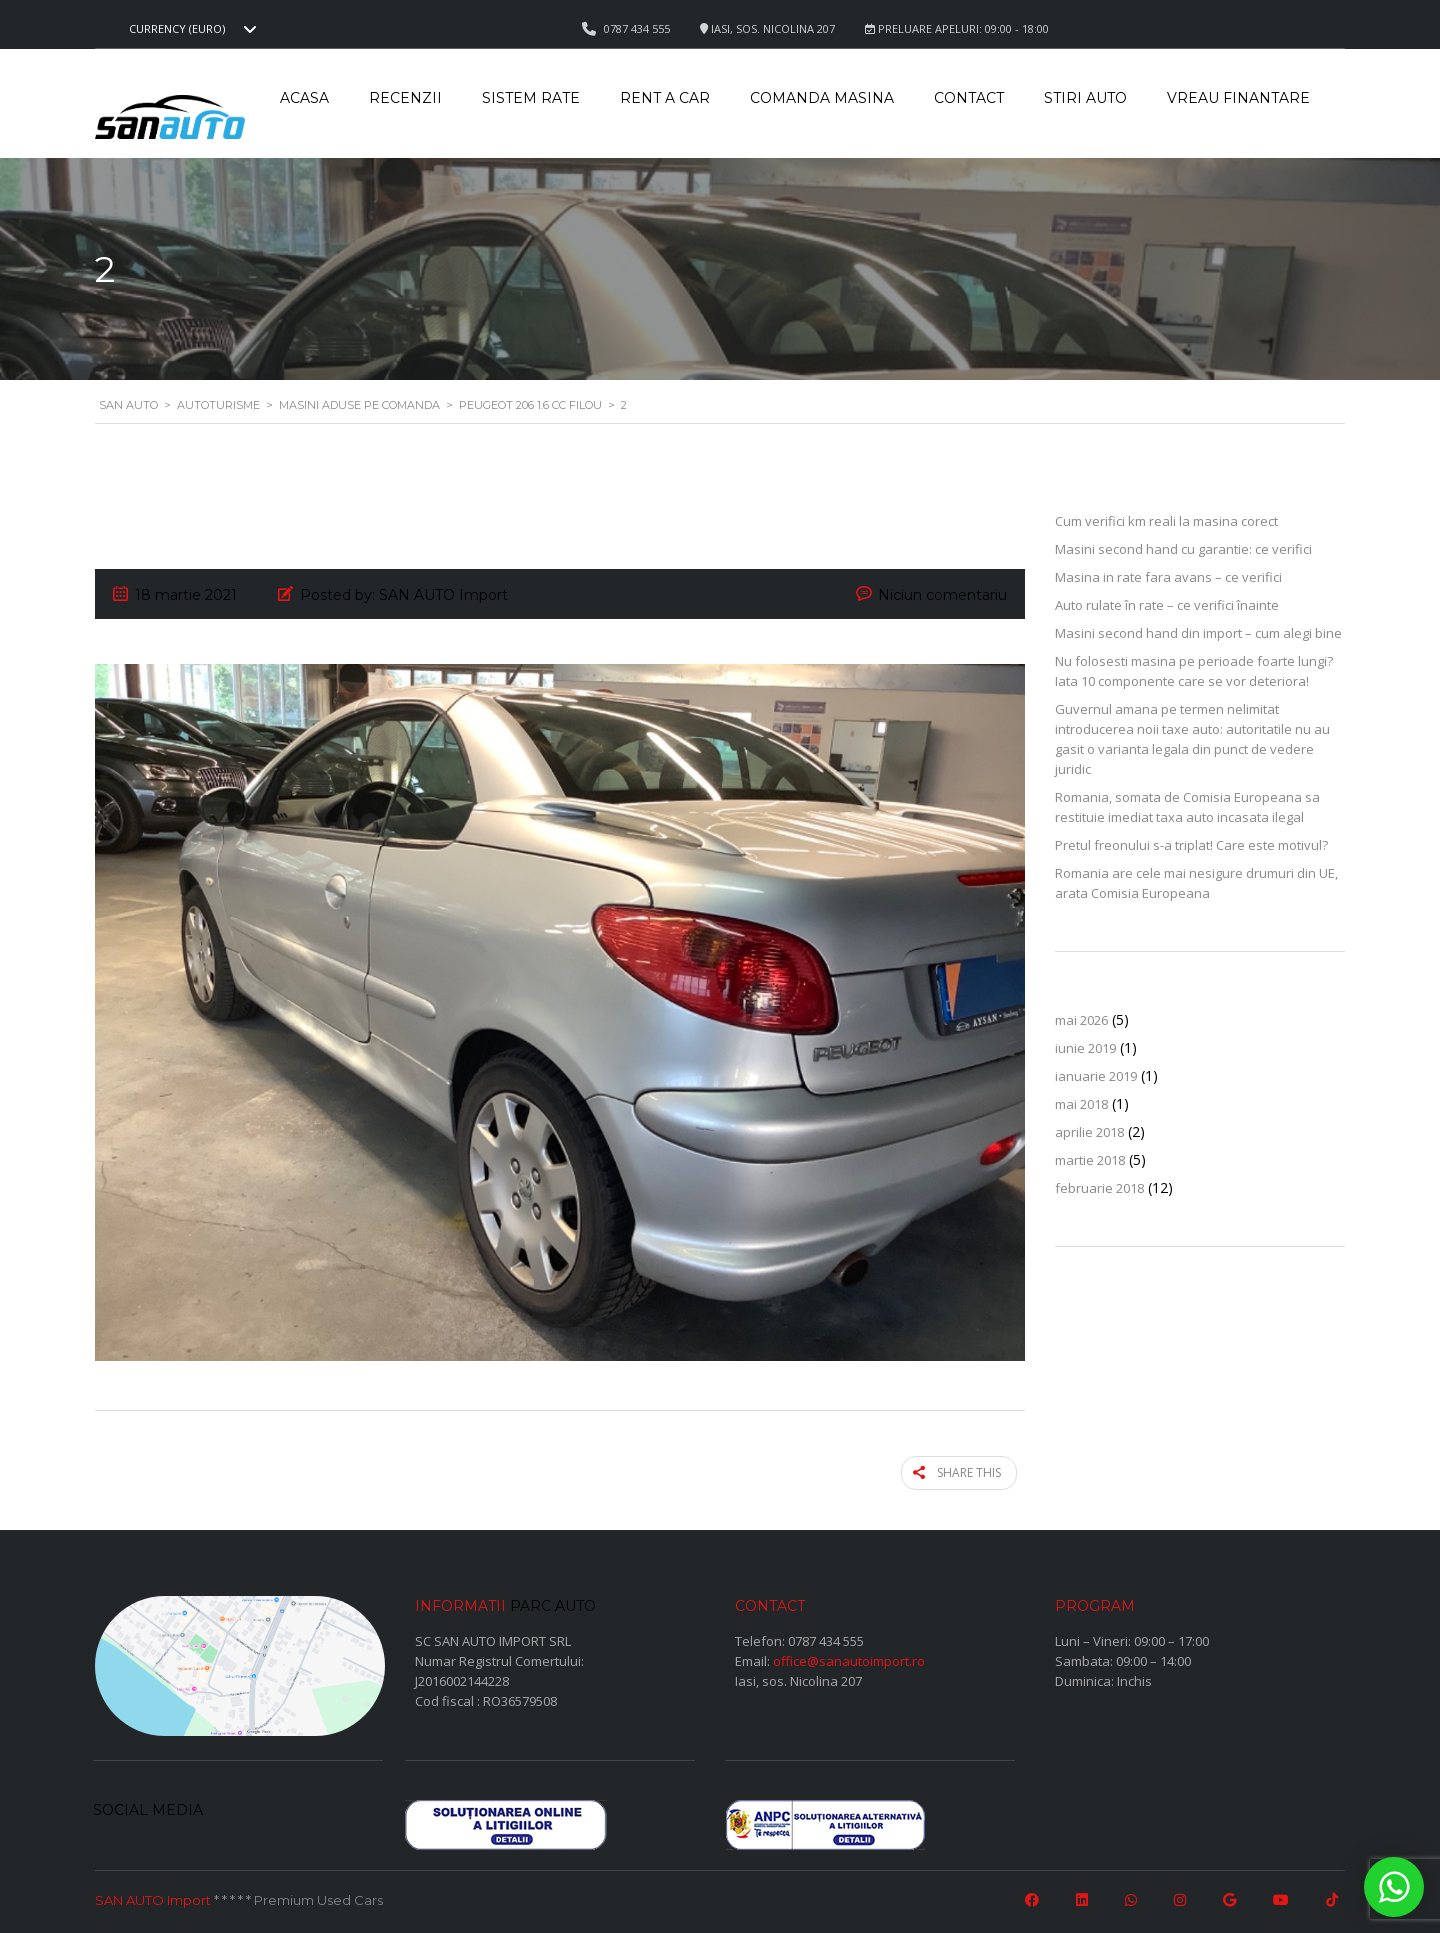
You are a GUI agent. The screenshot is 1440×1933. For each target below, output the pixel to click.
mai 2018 (1081, 1104)
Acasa (304, 98)
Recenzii (405, 98)
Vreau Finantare (1238, 98)
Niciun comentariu (942, 595)
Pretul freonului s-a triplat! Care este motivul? (1191, 845)
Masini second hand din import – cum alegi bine (1198, 633)
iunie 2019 (1085, 1048)
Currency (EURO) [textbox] (177, 29)
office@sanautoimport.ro (849, 1656)
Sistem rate (531, 98)
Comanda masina (822, 98)
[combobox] (190, 29)
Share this (966, 1470)
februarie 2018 (1099, 1188)
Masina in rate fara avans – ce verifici (1168, 577)
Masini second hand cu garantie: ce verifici (1183, 549)
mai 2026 (1081, 1020)
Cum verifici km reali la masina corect (1166, 521)
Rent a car (665, 98)
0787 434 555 (826, 1636)
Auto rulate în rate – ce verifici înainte (1167, 605)
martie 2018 (1090, 1160)
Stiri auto (1085, 98)
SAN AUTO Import (153, 1896)
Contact (969, 98)
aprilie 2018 (1089, 1132)
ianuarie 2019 (1096, 1076)
